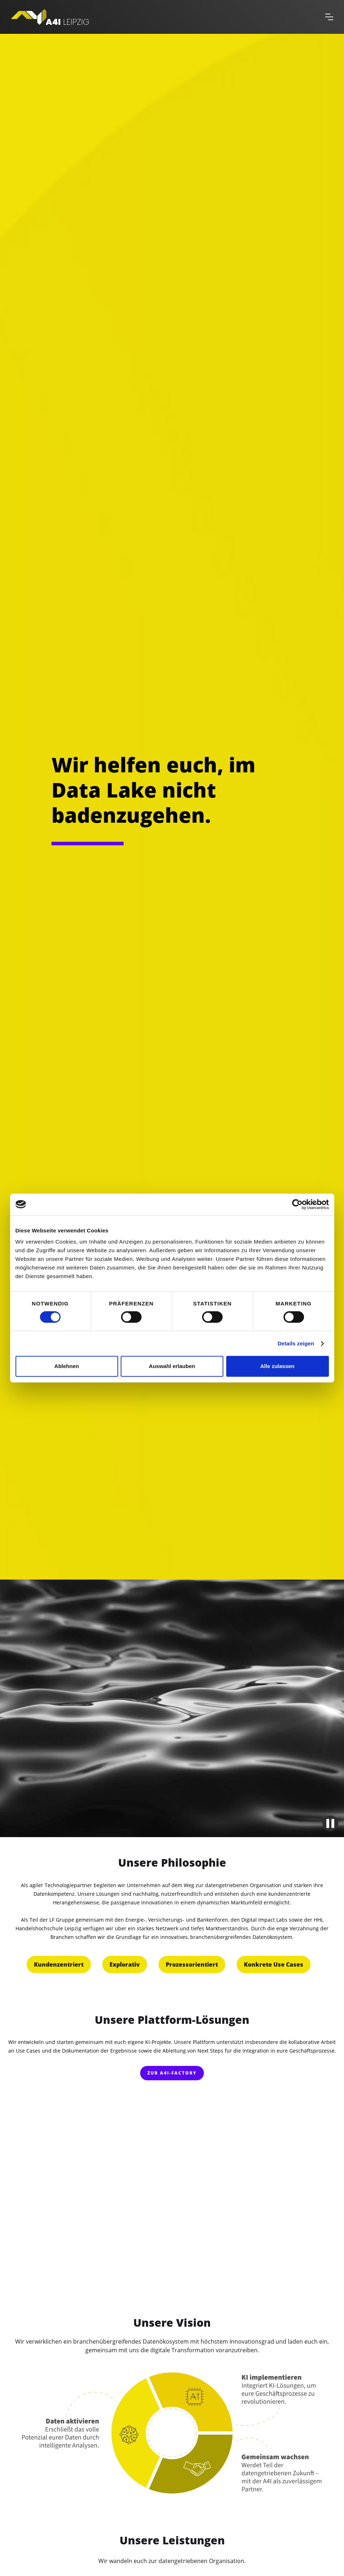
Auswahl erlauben (172, 1366)
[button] (329, 17)
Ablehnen (66, 1366)
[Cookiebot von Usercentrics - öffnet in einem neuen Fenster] (297, 1204)
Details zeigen (296, 1343)
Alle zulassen (277, 1366)
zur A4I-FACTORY (172, 2073)
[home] (164, 17)
